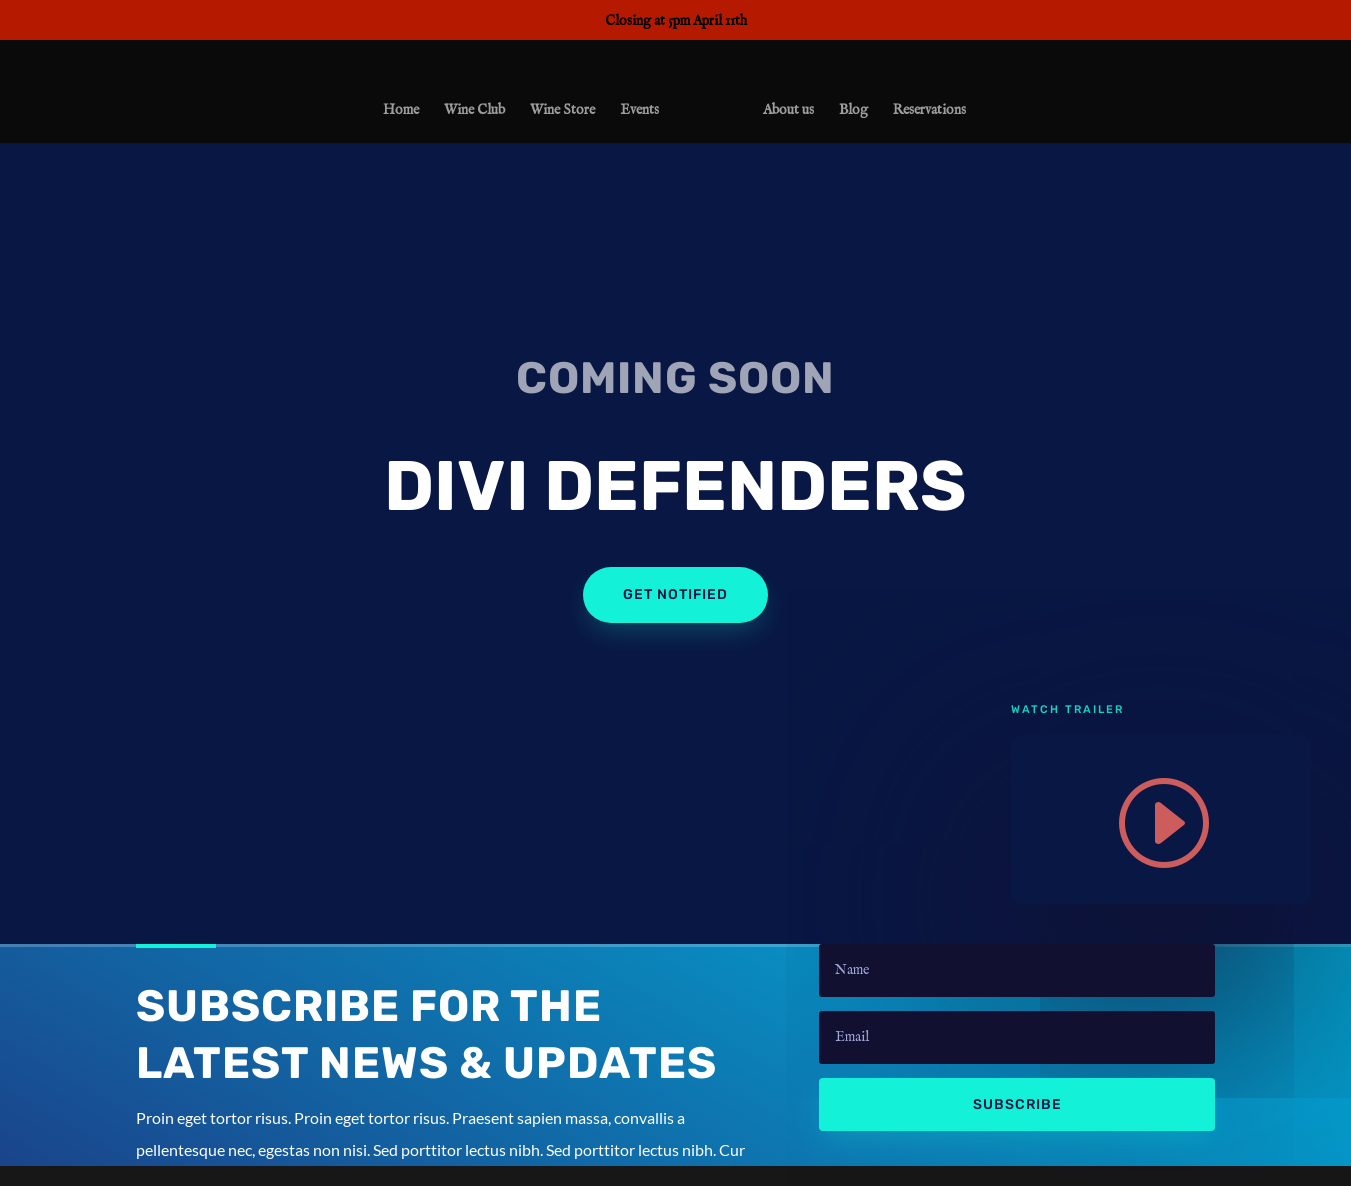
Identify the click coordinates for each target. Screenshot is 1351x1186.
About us (784, 114)
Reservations (925, 114)
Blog (849, 114)
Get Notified (675, 594)
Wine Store (566, 114)
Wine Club (478, 114)
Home (405, 114)
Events (643, 114)
